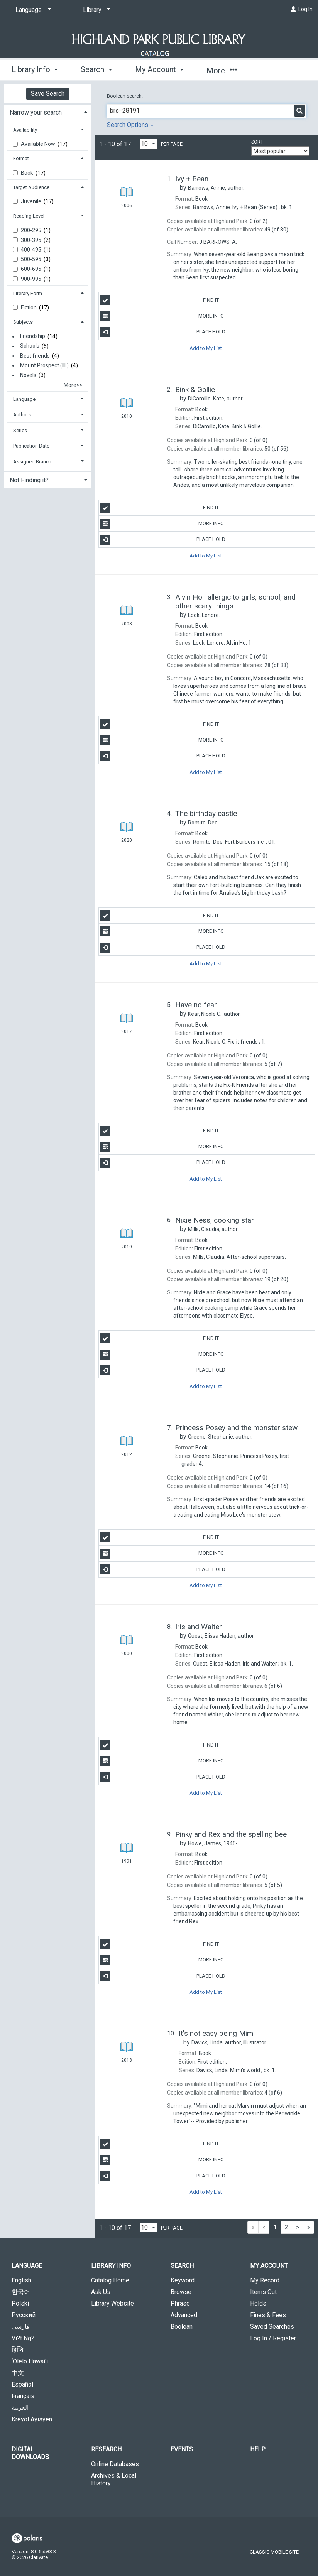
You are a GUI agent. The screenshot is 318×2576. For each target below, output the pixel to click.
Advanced (184, 2315)
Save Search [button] (47, 93)
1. (229, 1042)
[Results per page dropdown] (148, 144)
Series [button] (20, 430)
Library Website (112, 2303)
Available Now (38, 144)
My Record (264, 2280)
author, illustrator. (229, 2042)
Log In (305, 9)
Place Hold (163, 332)
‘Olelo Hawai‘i (30, 2361)
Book (27, 173)
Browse (181, 2292)
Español (22, 2384)
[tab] (47, 111)
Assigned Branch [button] (32, 462)
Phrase (180, 2303)
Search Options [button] (130, 124)
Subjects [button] (23, 322)
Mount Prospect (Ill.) (44, 365)
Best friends (35, 356)
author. (216, 188)
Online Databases (115, 2464)
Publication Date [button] (31, 446)
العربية (20, 2407)
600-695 (31, 269)
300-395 (31, 240)
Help (258, 2449)
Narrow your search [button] (36, 112)
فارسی (21, 2326)
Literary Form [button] (27, 293)
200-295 (31, 230)
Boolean (182, 2326)
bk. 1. (243, 207)
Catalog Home (110, 2280)
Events (182, 2449)
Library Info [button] (35, 69)
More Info (162, 316)
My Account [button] (159, 69)
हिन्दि (18, 2349)
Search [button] (96, 69)
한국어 (21, 2292)
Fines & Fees (268, 2315)
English (21, 2280)
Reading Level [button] (28, 216)
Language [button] (24, 399)
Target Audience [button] (31, 187)
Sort (257, 142)
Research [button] (106, 2449)
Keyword (183, 2280)
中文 (18, 2373)
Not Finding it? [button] (29, 480)
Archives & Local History (113, 2479)
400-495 (31, 250)
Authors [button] (22, 414)
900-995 (31, 279)
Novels (28, 375)
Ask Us (100, 2292)
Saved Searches (272, 2326)
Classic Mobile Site (274, 2552)
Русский (24, 2315)
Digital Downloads (30, 2453)
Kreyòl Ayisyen (32, 2419)
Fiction (29, 307)
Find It (159, 300)
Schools (29, 346)
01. (234, 842)
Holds (258, 2303)
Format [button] (21, 158)
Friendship (32, 336)
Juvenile (31, 201)
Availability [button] (25, 130)
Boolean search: (125, 96)
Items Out (263, 2292)
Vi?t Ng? (23, 2338)
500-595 (31, 259)
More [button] (221, 70)
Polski (20, 2303)
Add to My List (205, 348)
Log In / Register (273, 2338)
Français (23, 2396)
